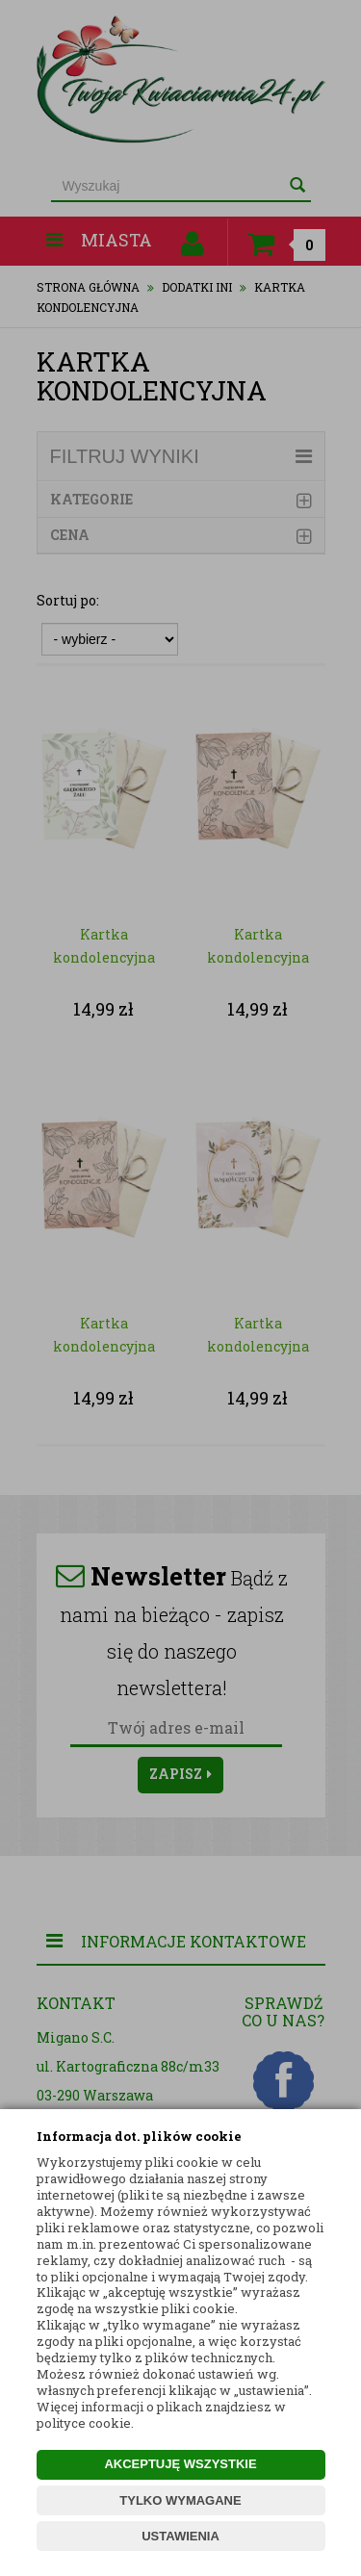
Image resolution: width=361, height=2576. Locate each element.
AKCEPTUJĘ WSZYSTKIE (180, 2464)
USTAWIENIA (180, 2536)
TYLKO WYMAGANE (180, 2500)
